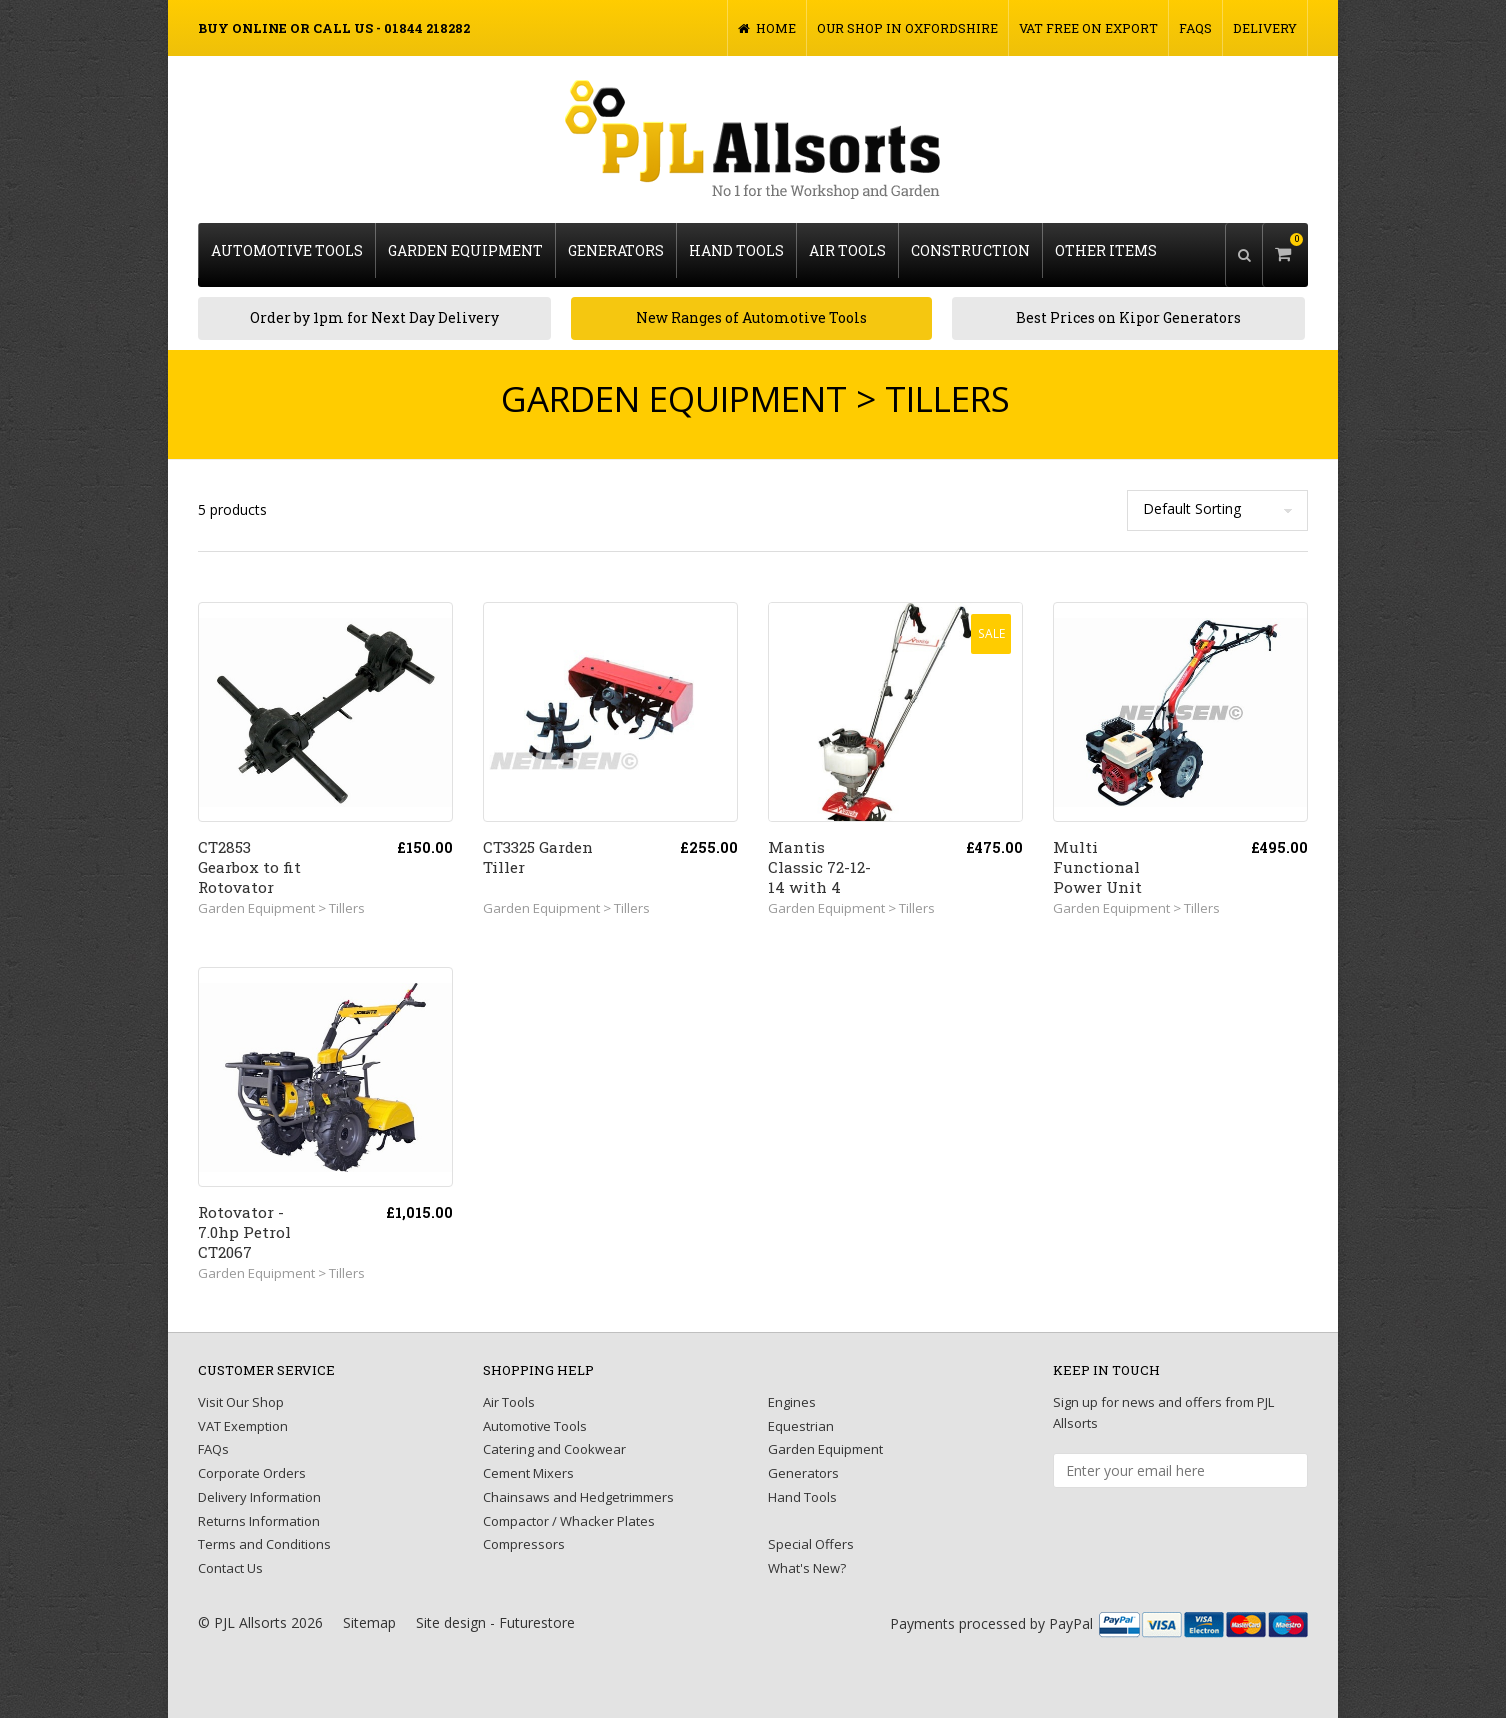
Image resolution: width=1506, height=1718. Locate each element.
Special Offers (811, 1531)
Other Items (1106, 246)
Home (767, 28)
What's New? (807, 1555)
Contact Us (230, 1555)
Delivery (1265, 28)
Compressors (524, 1531)
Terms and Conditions (264, 1531)
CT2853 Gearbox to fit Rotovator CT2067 (249, 864)
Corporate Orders (252, 1460)
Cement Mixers (528, 1460)
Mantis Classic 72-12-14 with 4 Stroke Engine (823, 864)
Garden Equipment (465, 246)
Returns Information (259, 1508)
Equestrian (801, 1413)
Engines (792, 1389)
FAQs (1195, 28)
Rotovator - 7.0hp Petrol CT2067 (244, 1219)
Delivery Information (259, 1484)
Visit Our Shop (241, 1389)
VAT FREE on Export (1088, 28)
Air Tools (847, 246)
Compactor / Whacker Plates (569, 1508)
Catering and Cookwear (554, 1436)
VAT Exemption (243, 1413)
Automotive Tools (287, 246)
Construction (970, 246)
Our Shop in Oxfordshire (907, 28)
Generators (616, 246)
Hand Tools (736, 246)
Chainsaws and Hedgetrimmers (578, 1484)
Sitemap (369, 1609)
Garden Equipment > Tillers (281, 895)
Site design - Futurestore (495, 1609)
